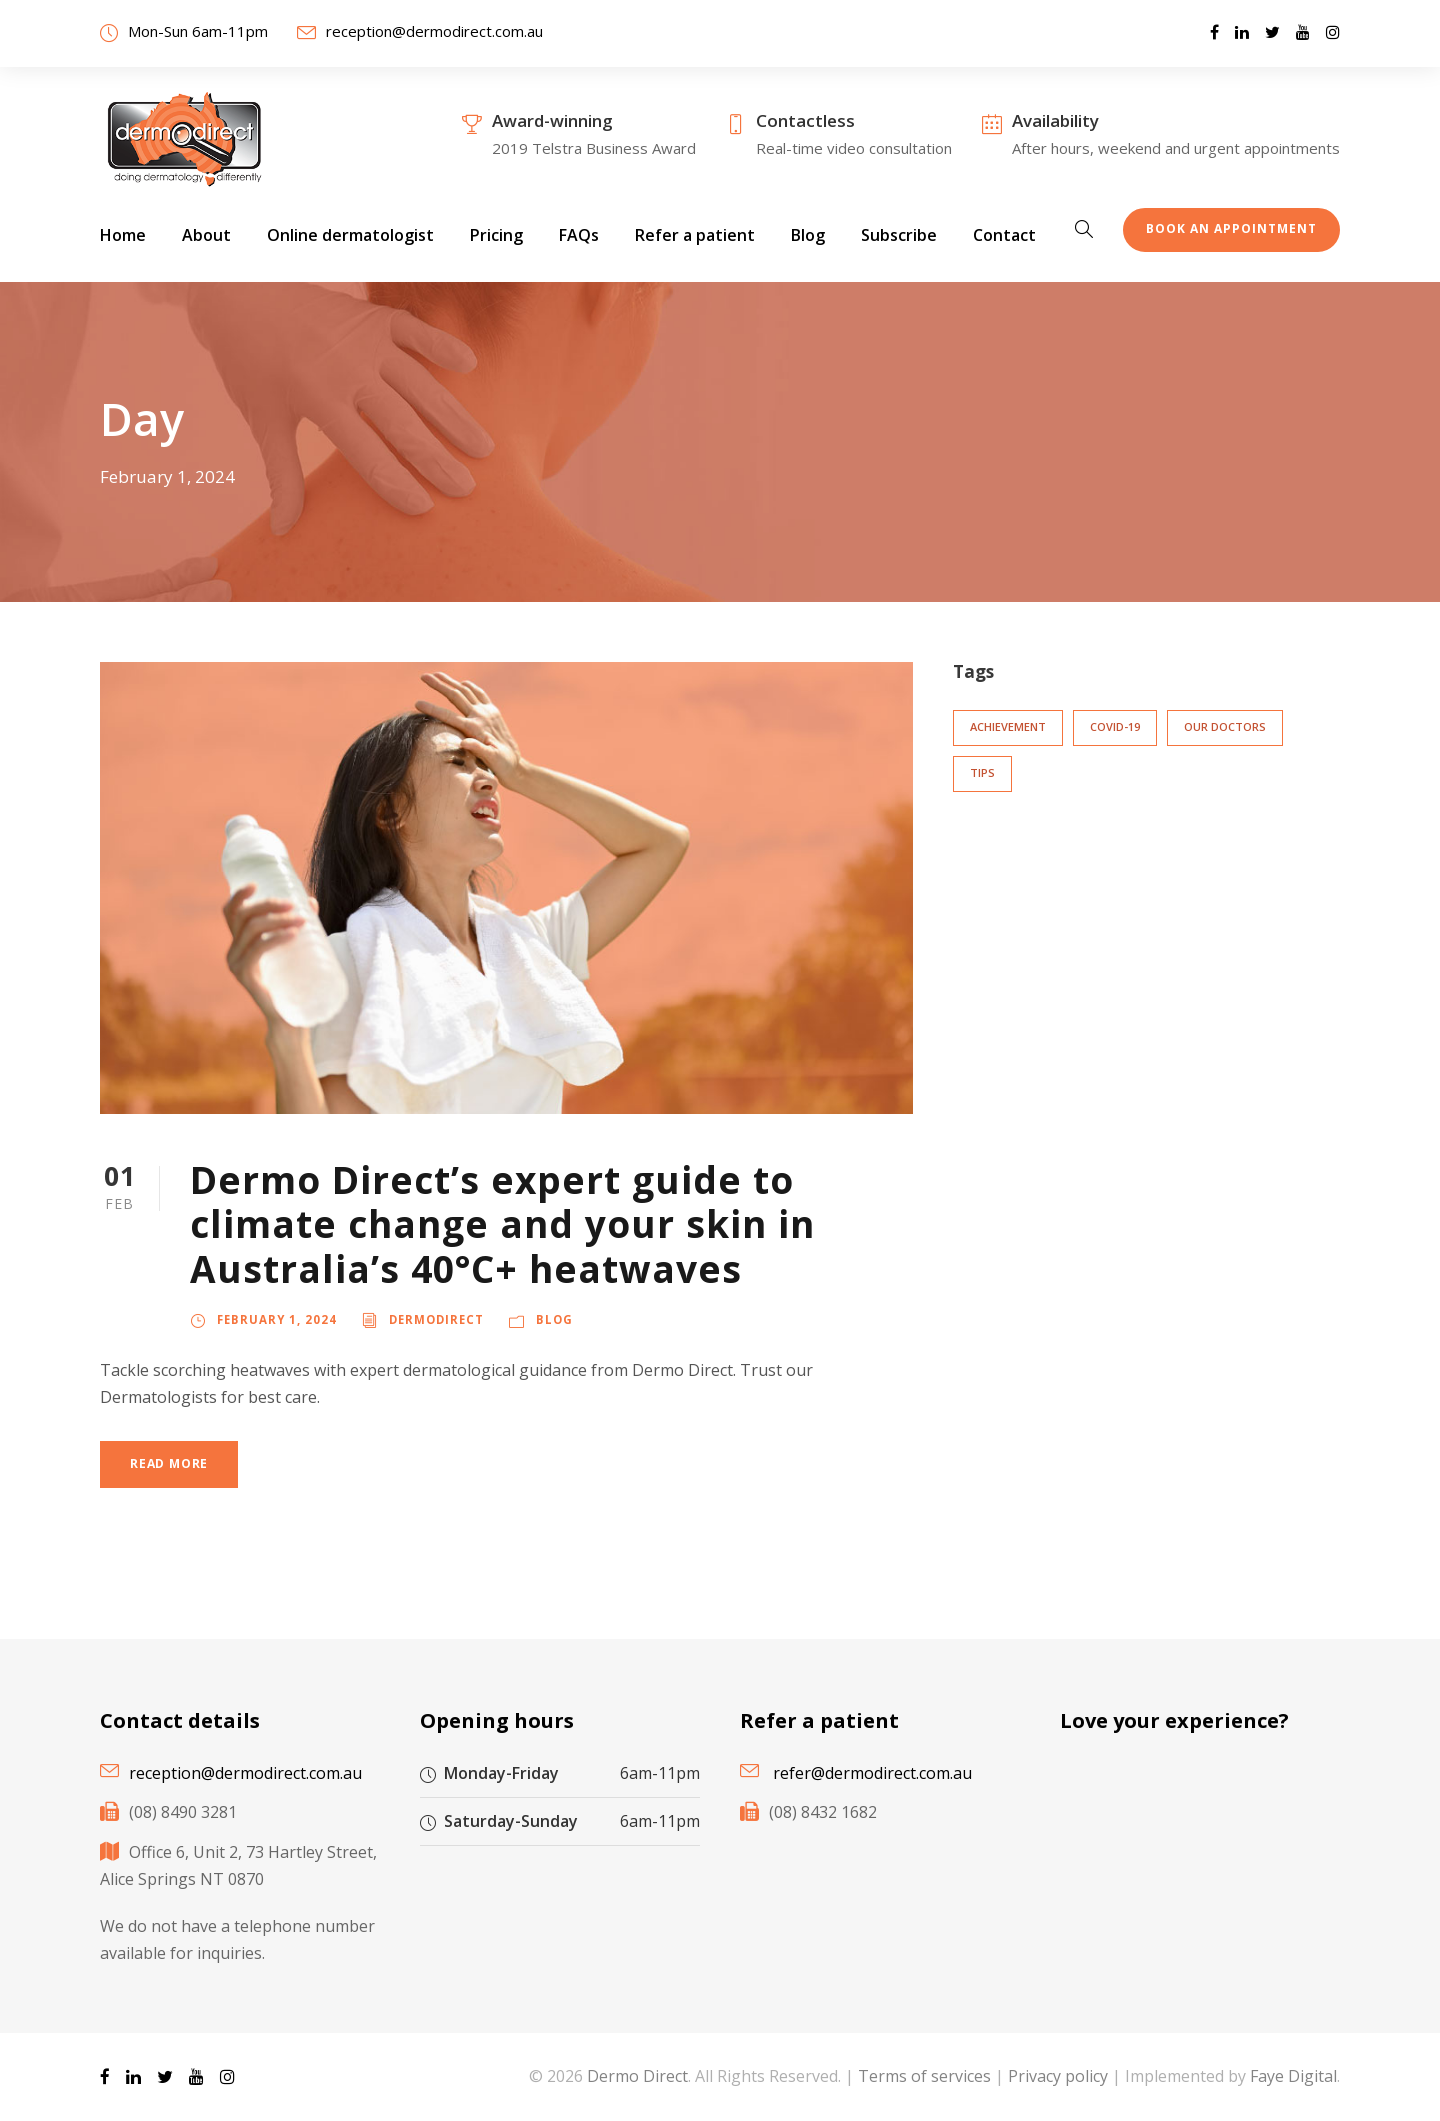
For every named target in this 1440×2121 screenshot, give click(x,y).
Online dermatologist (350, 235)
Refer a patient (695, 235)
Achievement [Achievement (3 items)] (1008, 726)
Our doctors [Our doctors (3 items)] (1225, 726)
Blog (808, 235)
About (206, 235)
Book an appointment (1231, 228)
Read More (169, 1463)
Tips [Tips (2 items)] (982, 772)
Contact (1004, 235)
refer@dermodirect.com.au (872, 1773)
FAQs (579, 235)
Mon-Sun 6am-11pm (198, 31)
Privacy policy (1058, 2076)
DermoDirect (436, 1319)
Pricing (496, 235)
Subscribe (899, 235)
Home (123, 235)
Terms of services (924, 2076)
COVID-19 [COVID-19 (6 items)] (1115, 726)
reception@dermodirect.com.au (434, 31)
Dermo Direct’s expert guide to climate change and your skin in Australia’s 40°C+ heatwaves (502, 1224)
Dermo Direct (637, 2076)
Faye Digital (1293, 2076)
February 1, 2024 (277, 1319)
